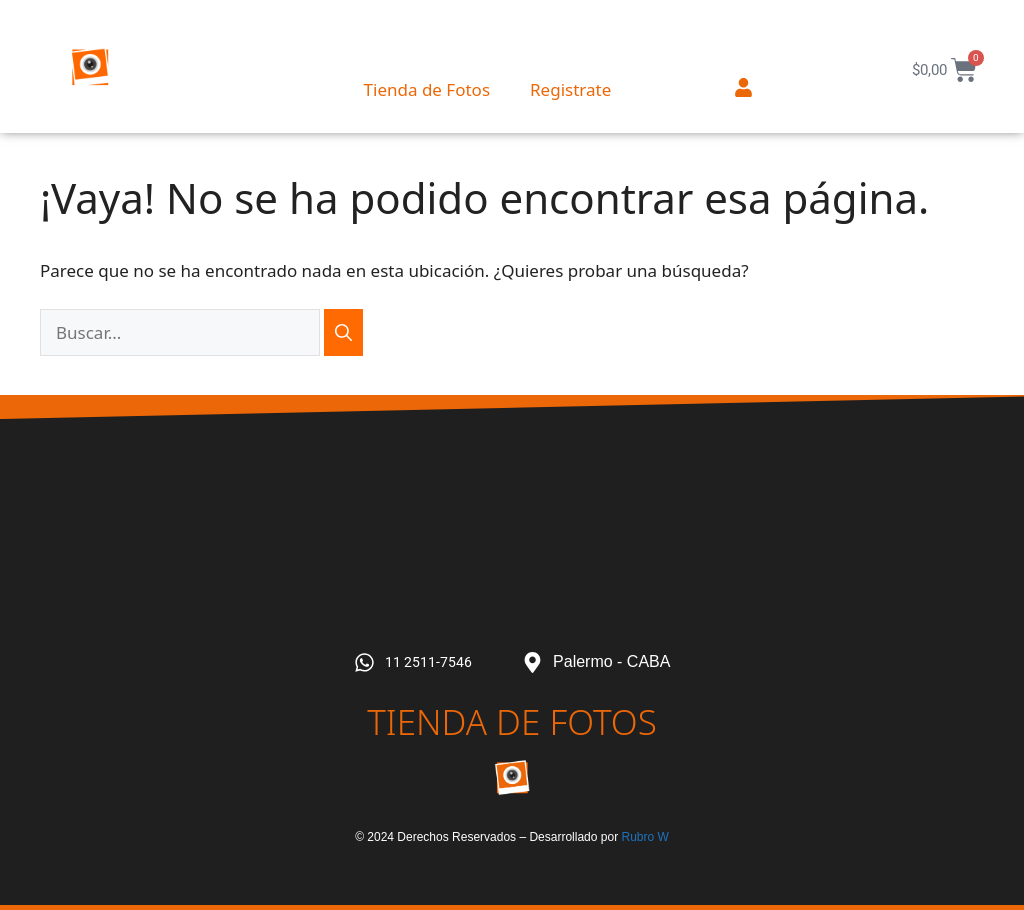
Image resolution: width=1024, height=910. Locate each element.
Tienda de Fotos (427, 89)
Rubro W (644, 837)
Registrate (570, 89)
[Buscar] (343, 333)
